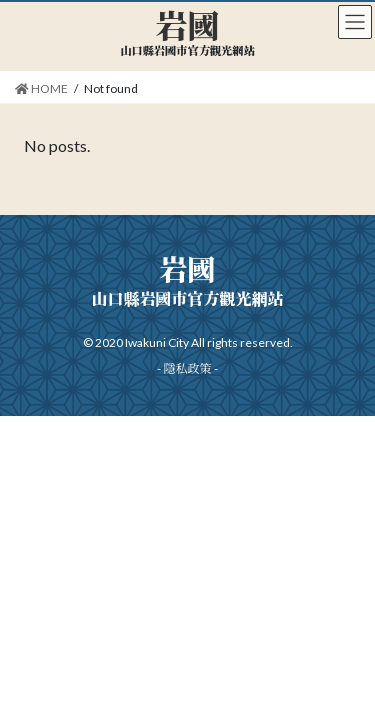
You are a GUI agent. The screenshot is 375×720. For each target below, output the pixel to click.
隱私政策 (187, 368)
